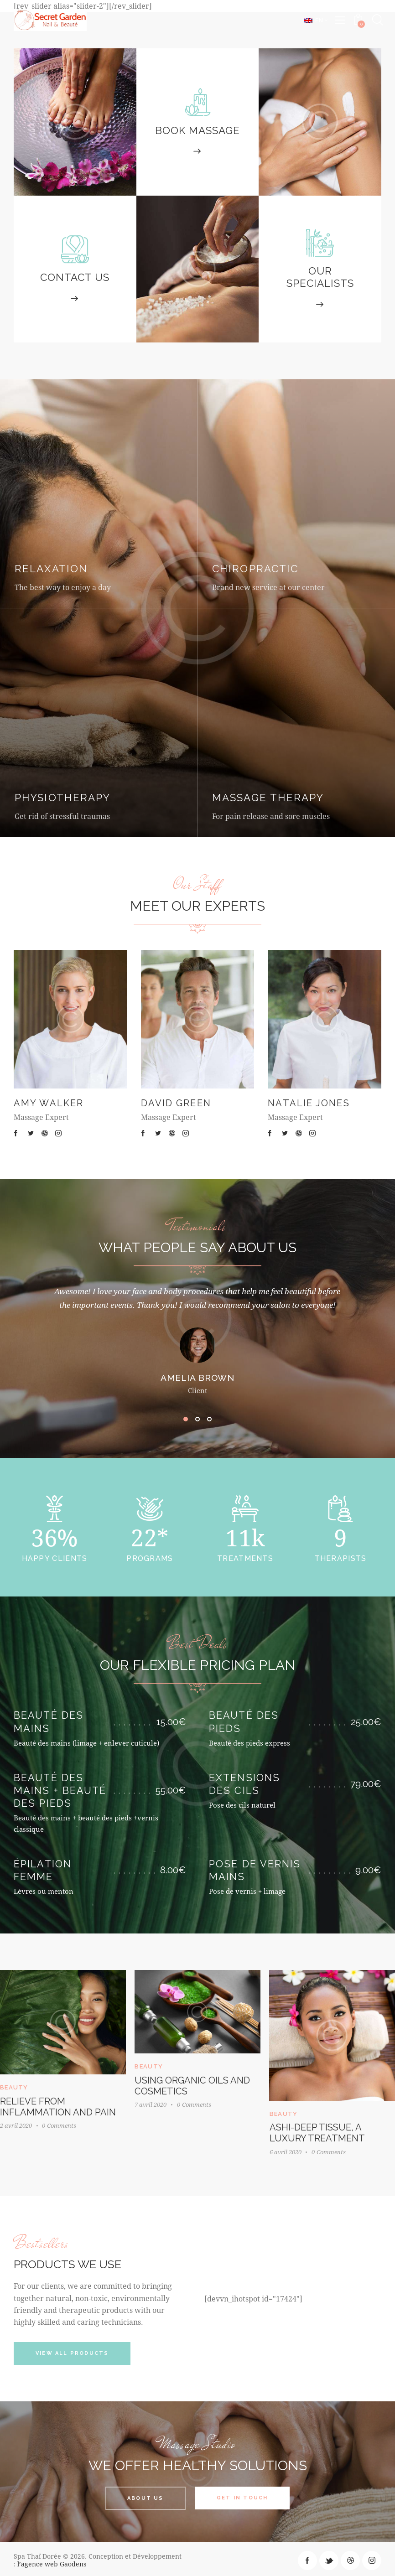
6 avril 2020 (288, 2149)
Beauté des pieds (244, 1722)
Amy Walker (48, 1103)
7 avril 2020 (152, 2103)
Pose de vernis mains (255, 1870)
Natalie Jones (308, 1103)
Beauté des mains (48, 1722)
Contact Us (74, 277)
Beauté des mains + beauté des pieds (60, 1790)
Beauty (150, 2064)
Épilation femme (43, 1870)
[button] (185, 1419)
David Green (176, 1103)
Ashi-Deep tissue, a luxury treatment (320, 2130)
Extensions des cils (244, 1784)
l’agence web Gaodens (51, 2560)
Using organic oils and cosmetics (194, 2084)
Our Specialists (320, 277)
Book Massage (197, 130)
